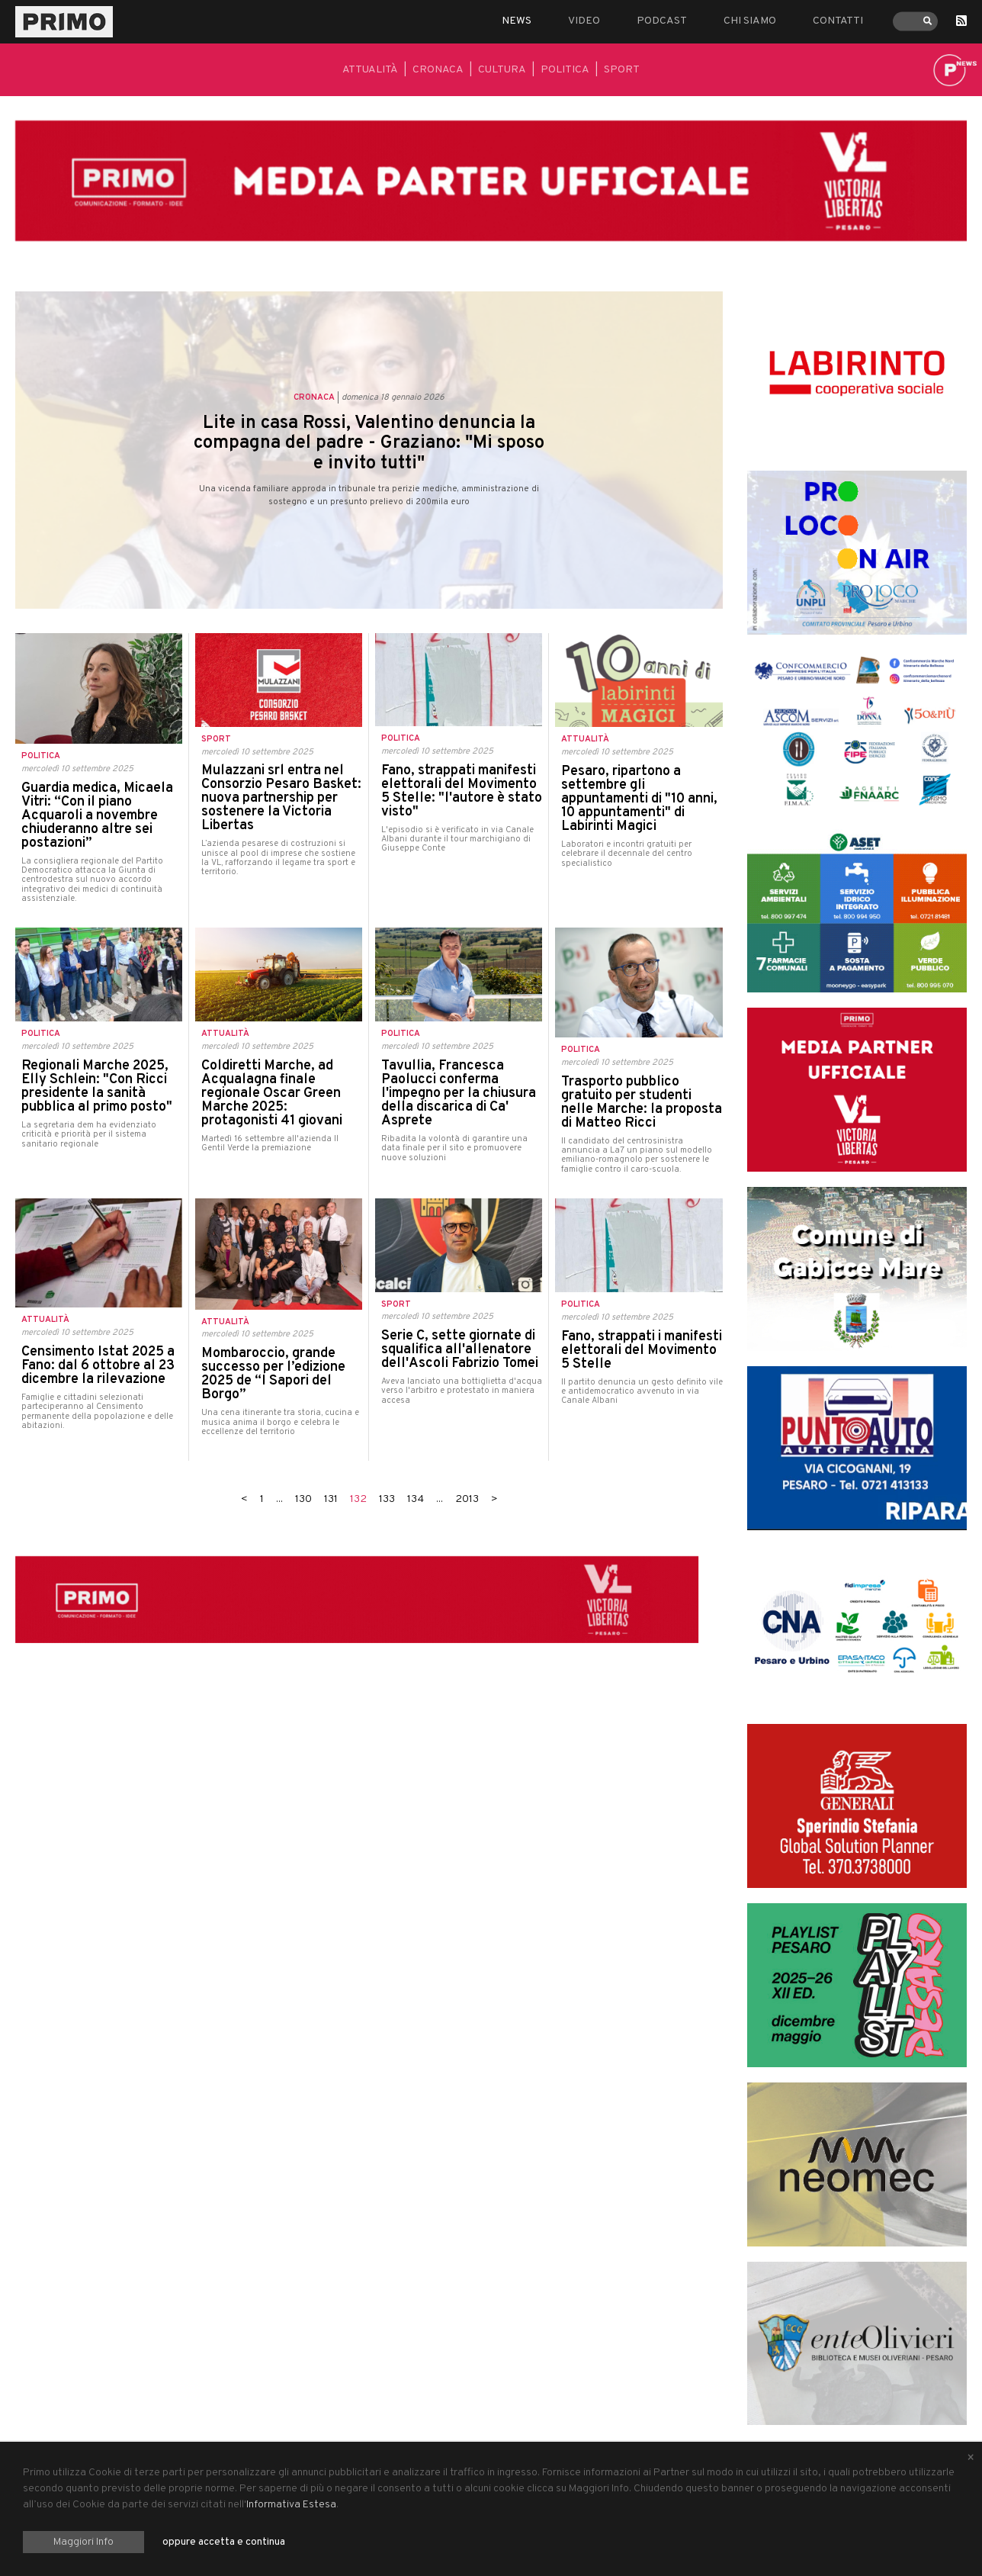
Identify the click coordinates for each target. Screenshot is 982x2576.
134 (415, 1499)
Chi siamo (750, 20)
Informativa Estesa (291, 2504)
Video (584, 20)
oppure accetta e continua (223, 2542)
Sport (622, 69)
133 (387, 1499)
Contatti (838, 20)
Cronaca (438, 69)
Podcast (662, 20)
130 (303, 1499)
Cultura (502, 69)
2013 (467, 1499)
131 (331, 1499)
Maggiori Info (83, 2542)
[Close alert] (970, 2458)
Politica (565, 69)
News (516, 20)
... (279, 1499)
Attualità (370, 69)
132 (358, 1499)
